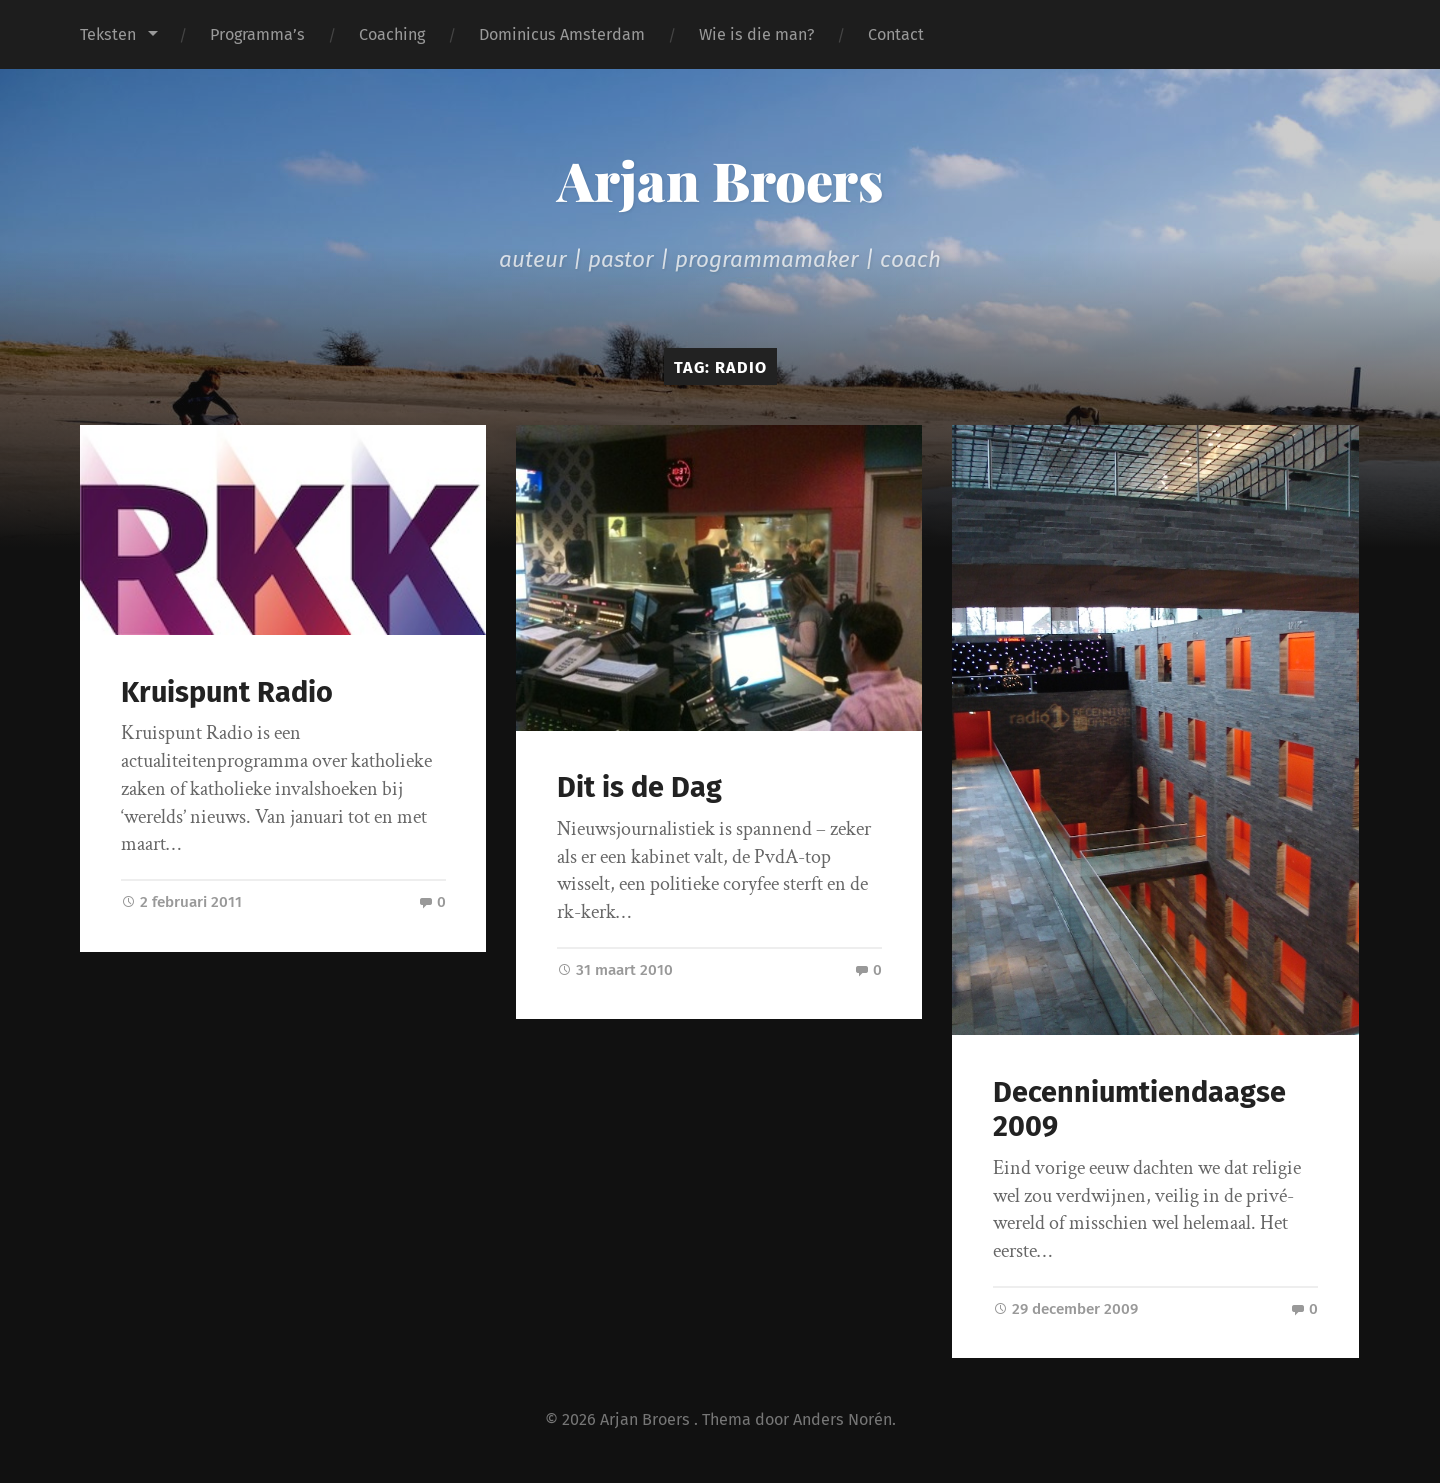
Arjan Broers (720, 180)
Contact (896, 34)
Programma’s (257, 34)
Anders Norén (842, 1419)
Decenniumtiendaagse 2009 (1139, 1110)
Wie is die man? (756, 34)
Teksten (108, 34)
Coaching (392, 34)
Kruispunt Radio (227, 692)
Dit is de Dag (639, 787)
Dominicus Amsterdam (562, 34)
